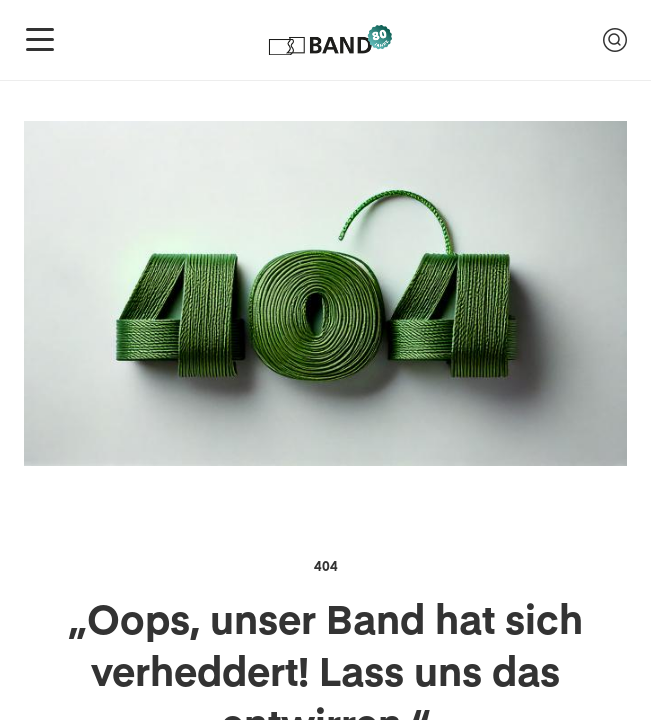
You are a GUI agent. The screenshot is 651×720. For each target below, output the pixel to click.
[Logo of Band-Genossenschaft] (329, 40)
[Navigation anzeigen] (40, 40)
